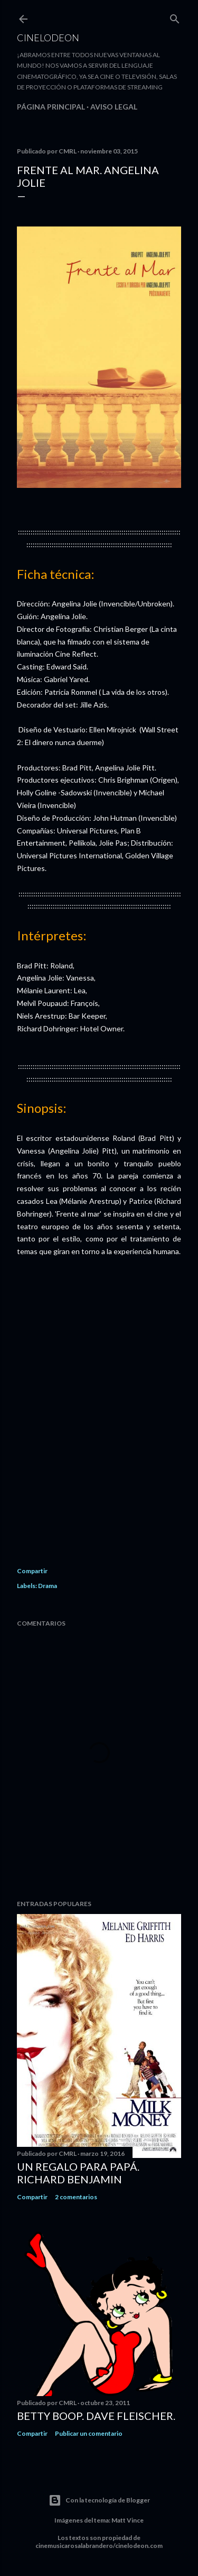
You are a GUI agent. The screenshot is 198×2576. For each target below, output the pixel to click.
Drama (47, 1586)
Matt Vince (127, 2520)
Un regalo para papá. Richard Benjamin (78, 2172)
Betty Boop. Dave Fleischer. (96, 2415)
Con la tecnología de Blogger (99, 2500)
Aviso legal (113, 106)
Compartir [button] (32, 1571)
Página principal (51, 106)
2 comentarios (76, 2197)
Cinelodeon (48, 37)
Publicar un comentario (88, 2433)
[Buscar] (174, 16)
